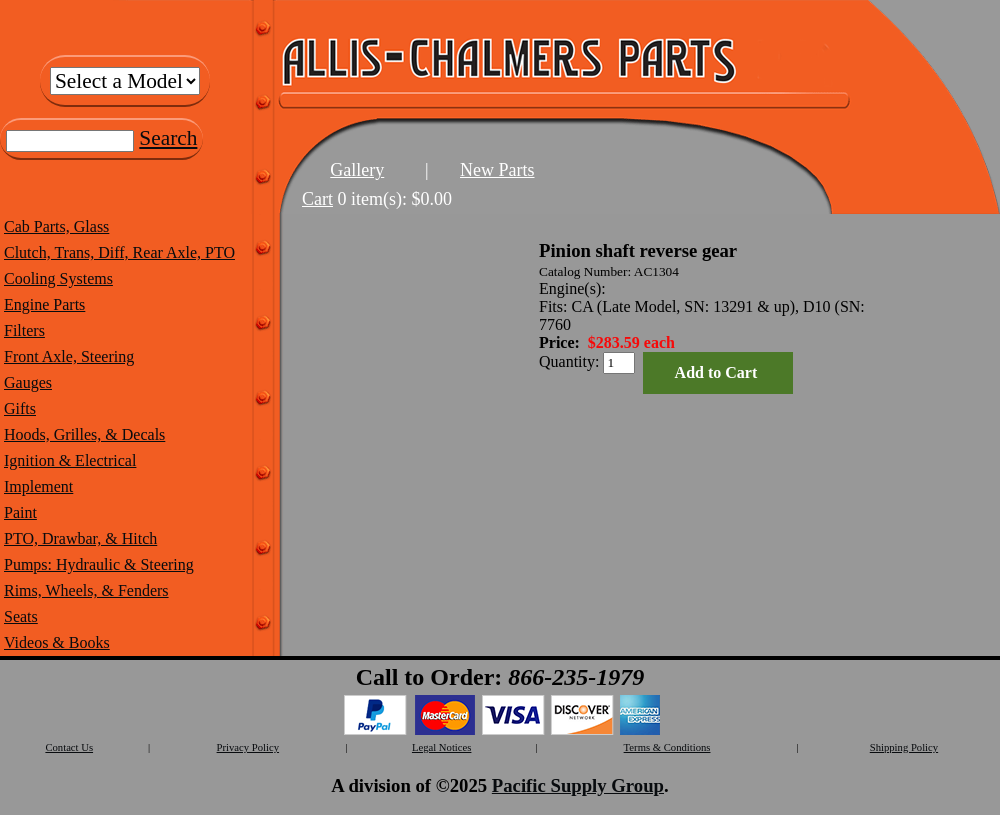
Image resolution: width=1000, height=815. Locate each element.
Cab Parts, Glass (56, 226)
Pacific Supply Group (578, 785)
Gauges (28, 382)
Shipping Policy (904, 747)
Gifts (20, 408)
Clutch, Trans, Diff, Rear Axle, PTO (119, 252)
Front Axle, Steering (69, 356)
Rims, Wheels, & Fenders (86, 590)
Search (168, 138)
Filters (24, 330)
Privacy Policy (248, 747)
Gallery (357, 170)
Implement (38, 486)
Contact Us (69, 747)
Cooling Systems (58, 278)
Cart (317, 199)
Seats (21, 616)
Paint (20, 512)
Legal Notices (441, 747)
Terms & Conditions (667, 747)
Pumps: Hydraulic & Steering (99, 564)
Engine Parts (44, 304)
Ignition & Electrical (70, 460)
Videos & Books (57, 642)
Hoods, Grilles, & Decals (84, 434)
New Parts (497, 170)
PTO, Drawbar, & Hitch (80, 538)
